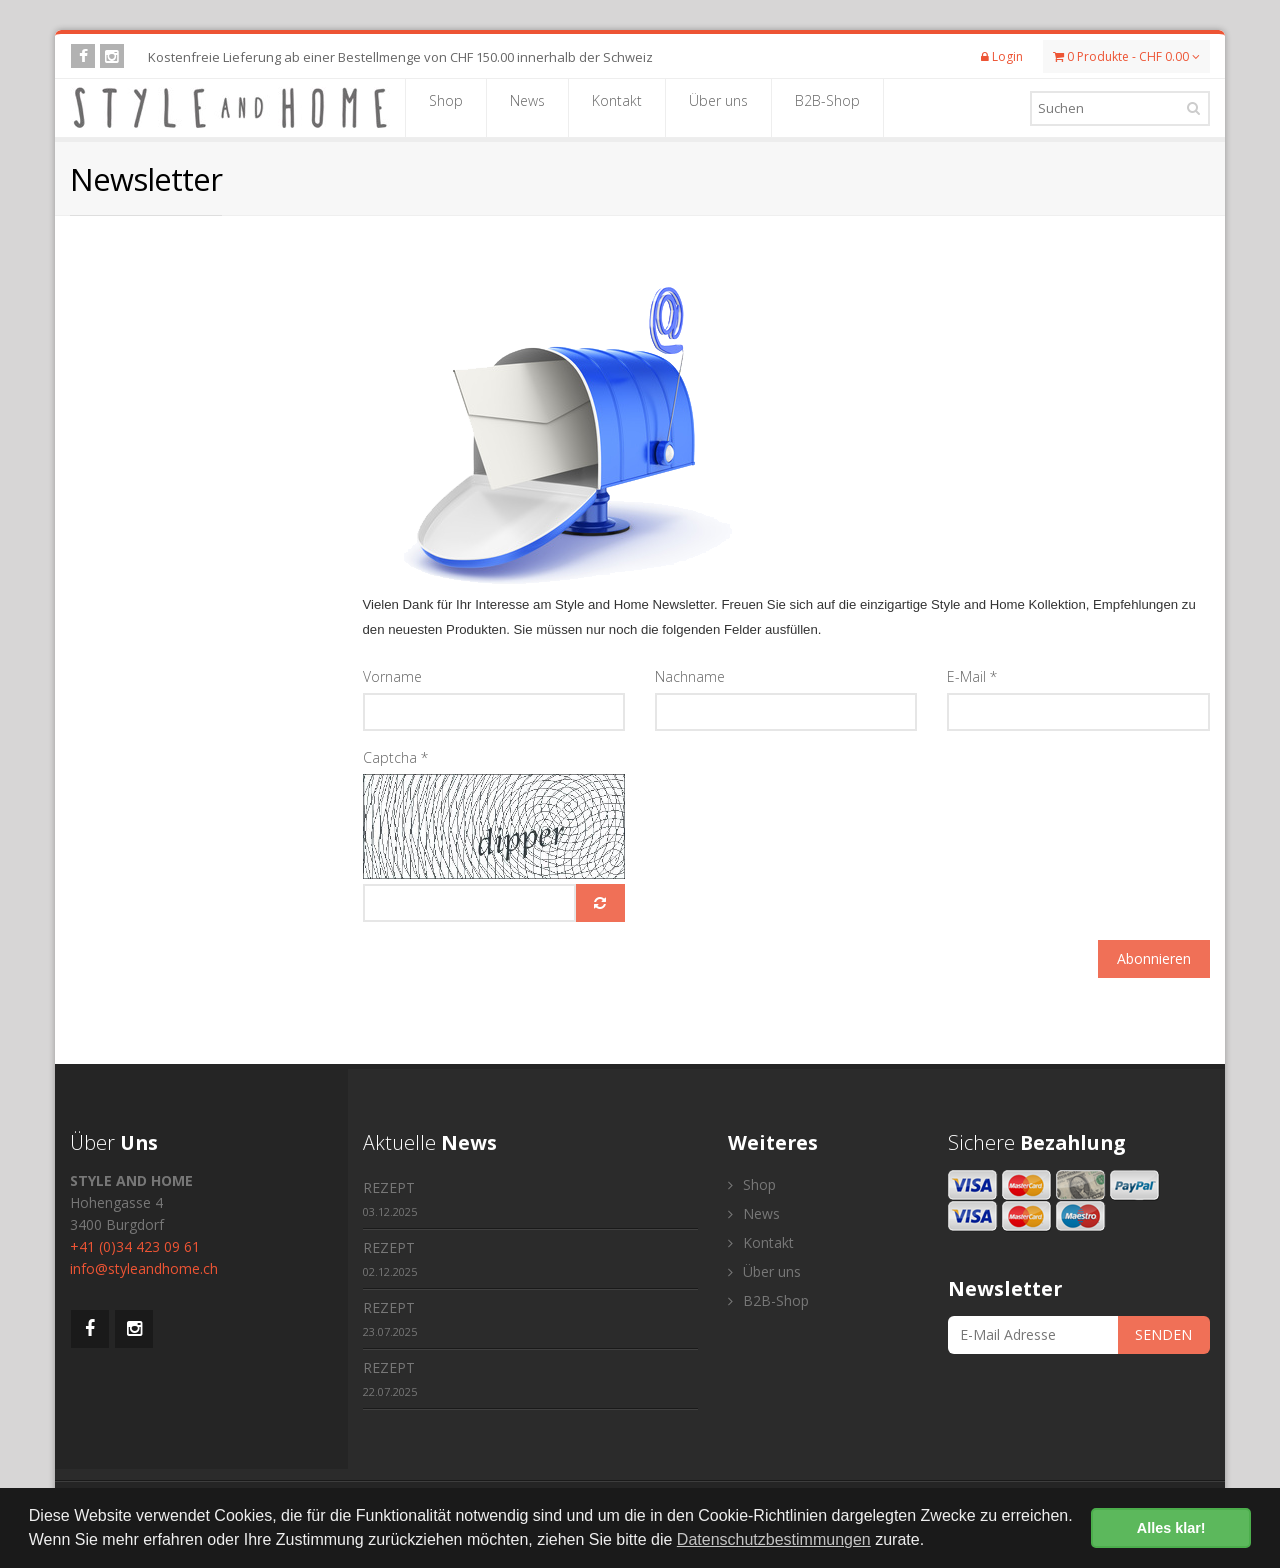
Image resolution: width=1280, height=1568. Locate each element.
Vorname (392, 676)
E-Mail (972, 676)
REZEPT (390, 1198)
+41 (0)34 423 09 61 (135, 1246)
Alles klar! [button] (1171, 1528)
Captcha (395, 757)
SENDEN (1163, 1334)
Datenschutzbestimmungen (774, 1539)
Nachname (690, 676)
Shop (446, 107)
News (527, 107)
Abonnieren (1154, 958)
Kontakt (617, 107)
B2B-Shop (827, 107)
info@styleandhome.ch (144, 1268)
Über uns (718, 107)
